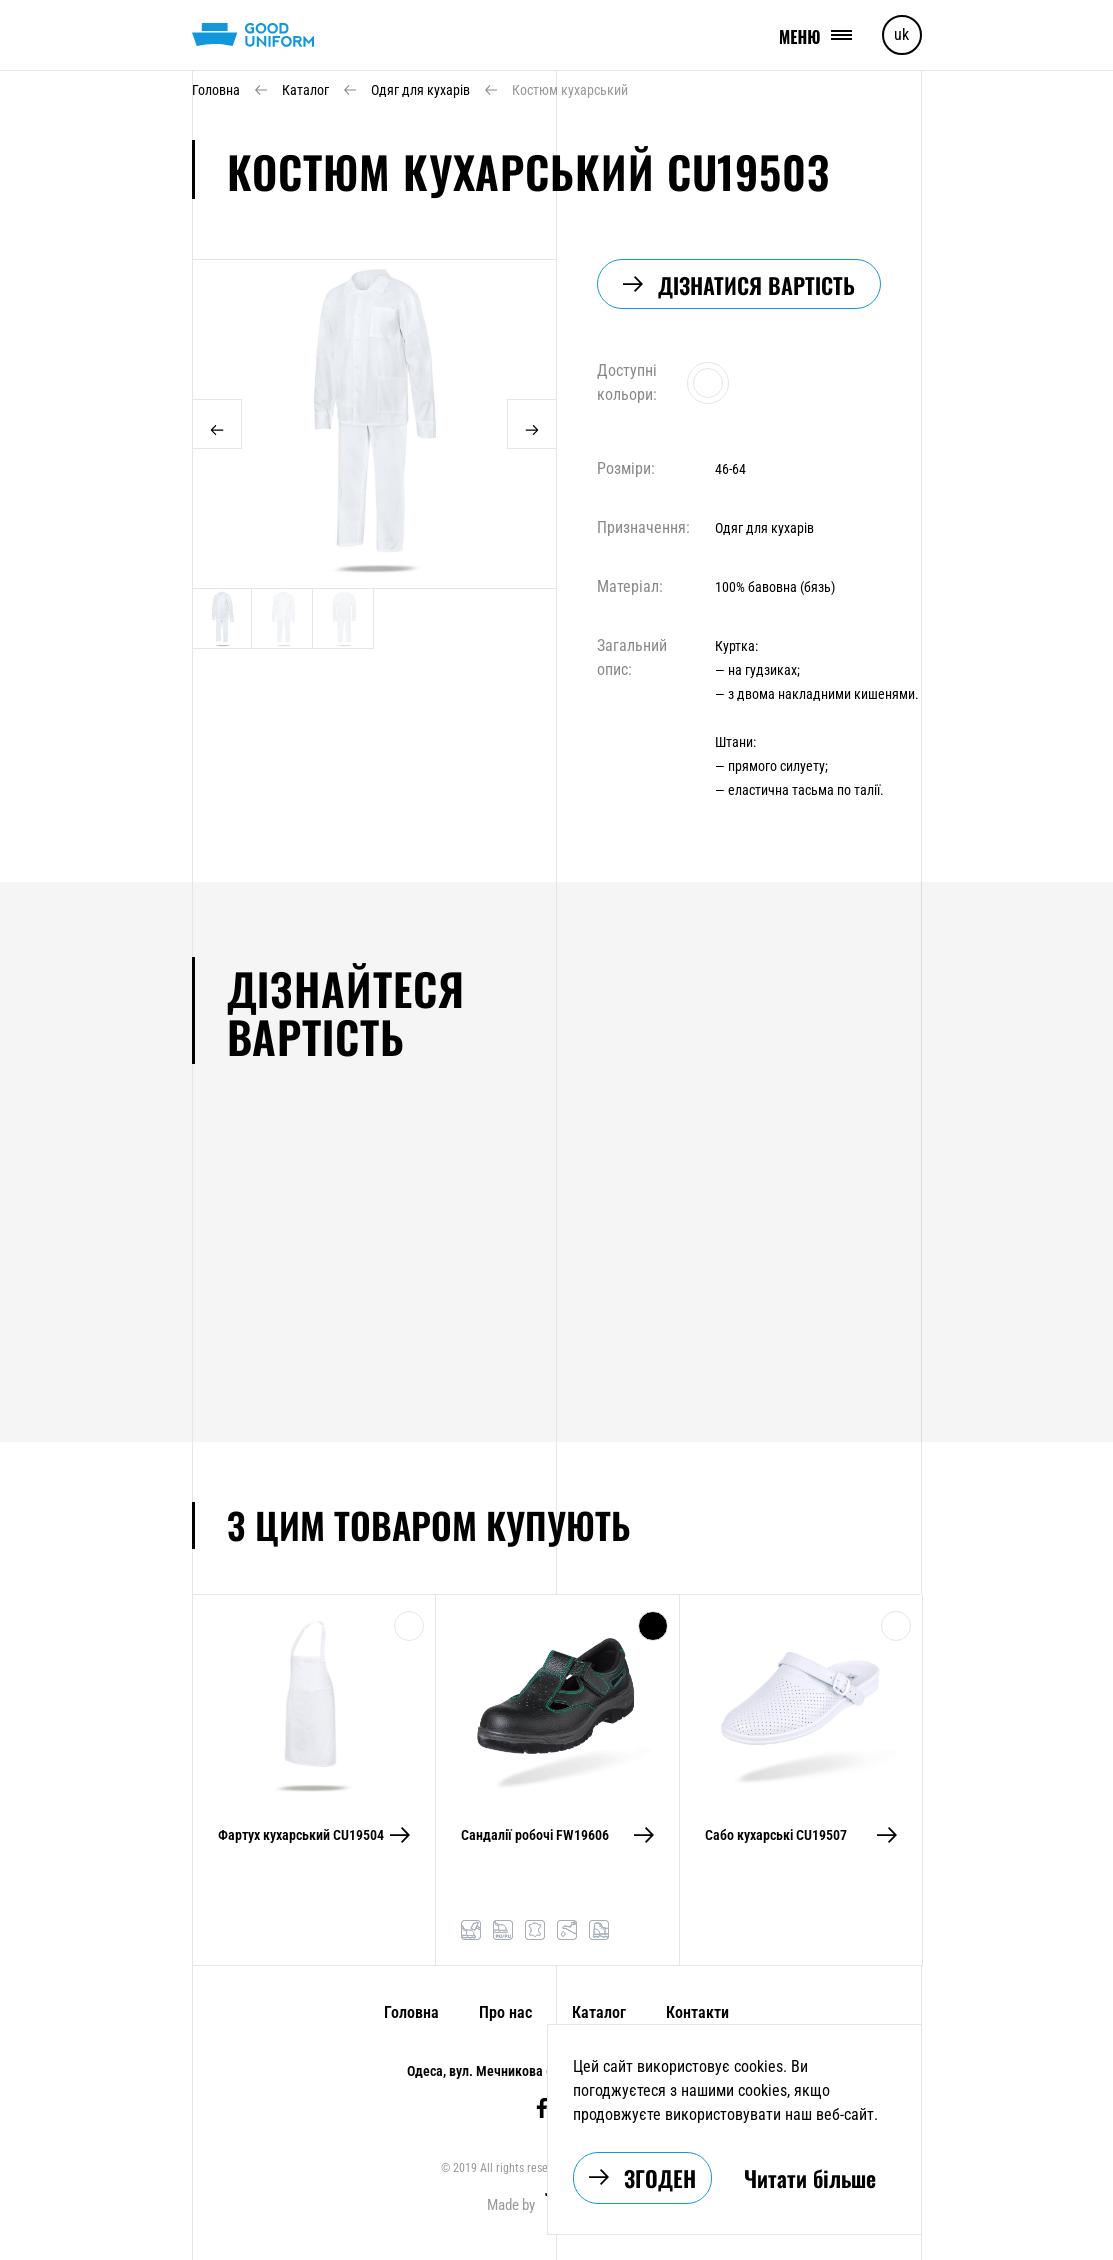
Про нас (505, 2012)
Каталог (599, 2012)
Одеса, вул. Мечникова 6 (480, 2071)
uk (901, 34)
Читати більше (810, 2178)
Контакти (697, 2012)
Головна (411, 2012)
